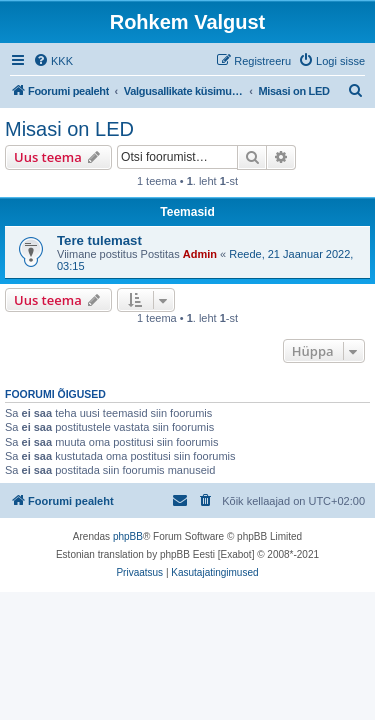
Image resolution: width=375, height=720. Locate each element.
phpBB (128, 536)
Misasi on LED (69, 129)
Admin (200, 254)
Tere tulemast (99, 240)
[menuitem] (53, 61)
